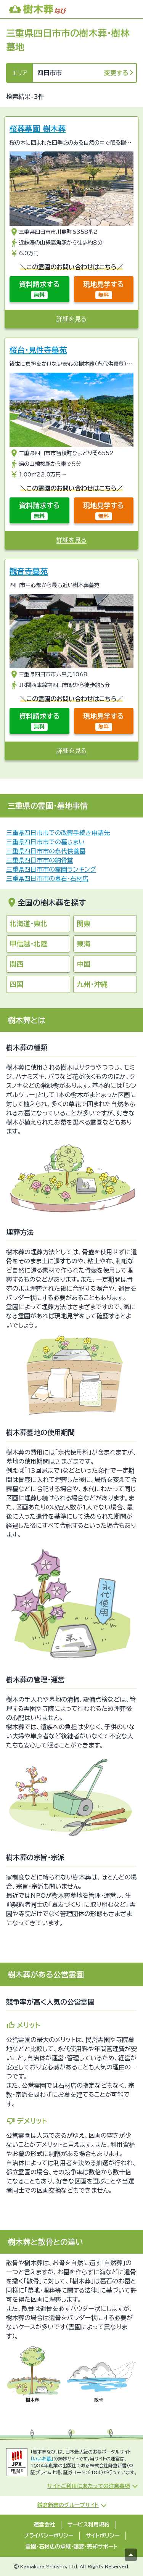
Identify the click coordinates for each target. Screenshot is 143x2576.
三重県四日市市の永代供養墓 (45, 851)
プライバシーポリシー (48, 2535)
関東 (83, 923)
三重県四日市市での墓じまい (45, 842)
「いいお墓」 (42, 2458)
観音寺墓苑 (29, 571)
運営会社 (44, 2524)
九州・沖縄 (92, 984)
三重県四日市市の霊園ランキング (51, 869)
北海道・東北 (28, 923)
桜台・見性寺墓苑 (38, 350)
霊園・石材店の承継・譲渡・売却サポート (71, 2546)
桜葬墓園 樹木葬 (38, 128)
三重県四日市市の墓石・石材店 (47, 878)
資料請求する (39, 290)
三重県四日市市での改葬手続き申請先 (58, 833)
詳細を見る (71, 319)
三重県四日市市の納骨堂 (39, 860)
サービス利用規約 (88, 2524)
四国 (16, 984)
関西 (16, 964)
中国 (83, 964)
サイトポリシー (102, 2535)
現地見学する (103, 290)
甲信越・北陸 (28, 943)
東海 (83, 943)
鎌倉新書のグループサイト (68, 2505)
